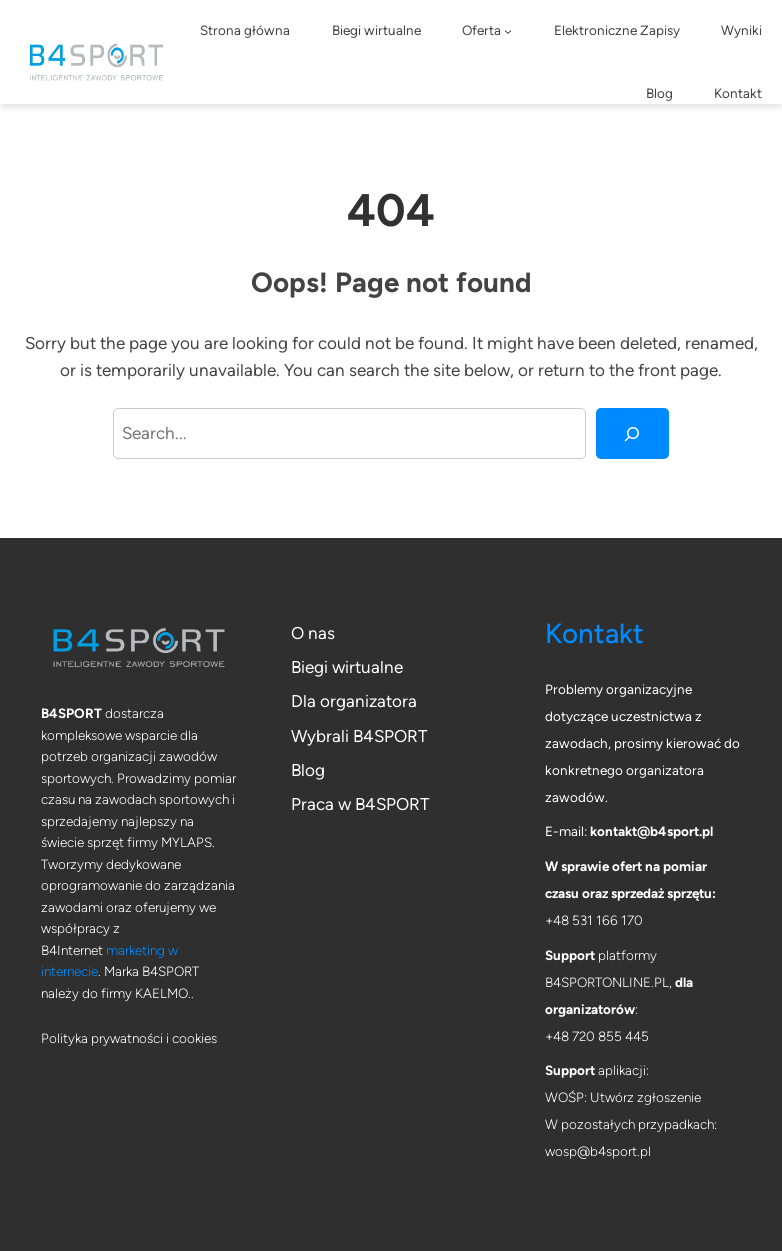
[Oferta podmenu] (508, 31)
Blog (308, 770)
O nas (313, 633)
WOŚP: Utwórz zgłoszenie (623, 1097)
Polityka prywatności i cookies (129, 1038)
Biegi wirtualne (347, 667)
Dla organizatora (354, 701)
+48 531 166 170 (594, 920)
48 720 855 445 (601, 1036)
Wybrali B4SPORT (359, 736)
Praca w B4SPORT (360, 804)
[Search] (633, 433)
